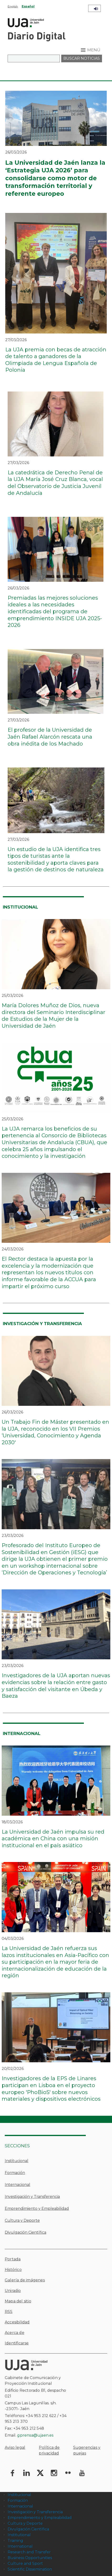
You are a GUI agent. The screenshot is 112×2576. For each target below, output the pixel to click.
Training (15, 2540)
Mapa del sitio (18, 2301)
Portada (12, 2259)
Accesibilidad (17, 2322)
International (20, 2546)
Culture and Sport (25, 2563)
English (13, 6)
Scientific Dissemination (30, 2569)
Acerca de (14, 2332)
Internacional (17, 2184)
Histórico (13, 2269)
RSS (9, 2311)
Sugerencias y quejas (87, 2450)
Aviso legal (15, 2447)
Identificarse (17, 2343)
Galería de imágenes (25, 2280)
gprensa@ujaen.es (35, 2435)
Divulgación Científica (25, 2232)
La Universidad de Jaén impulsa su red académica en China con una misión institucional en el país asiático (53, 1839)
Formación (15, 2172)
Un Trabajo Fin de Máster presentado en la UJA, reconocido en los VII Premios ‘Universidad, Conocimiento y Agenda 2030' (55, 1432)
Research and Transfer (29, 2552)
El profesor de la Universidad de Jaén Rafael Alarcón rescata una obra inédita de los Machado (50, 737)
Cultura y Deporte (22, 2220)
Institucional (16, 2160)
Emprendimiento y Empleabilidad (37, 2208)
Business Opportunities (30, 2557)
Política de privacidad (49, 2450)
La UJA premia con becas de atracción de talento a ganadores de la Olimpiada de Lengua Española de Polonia (55, 359)
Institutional (19, 2535)
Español (28, 6)
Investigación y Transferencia (32, 2196)
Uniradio (13, 2290)
